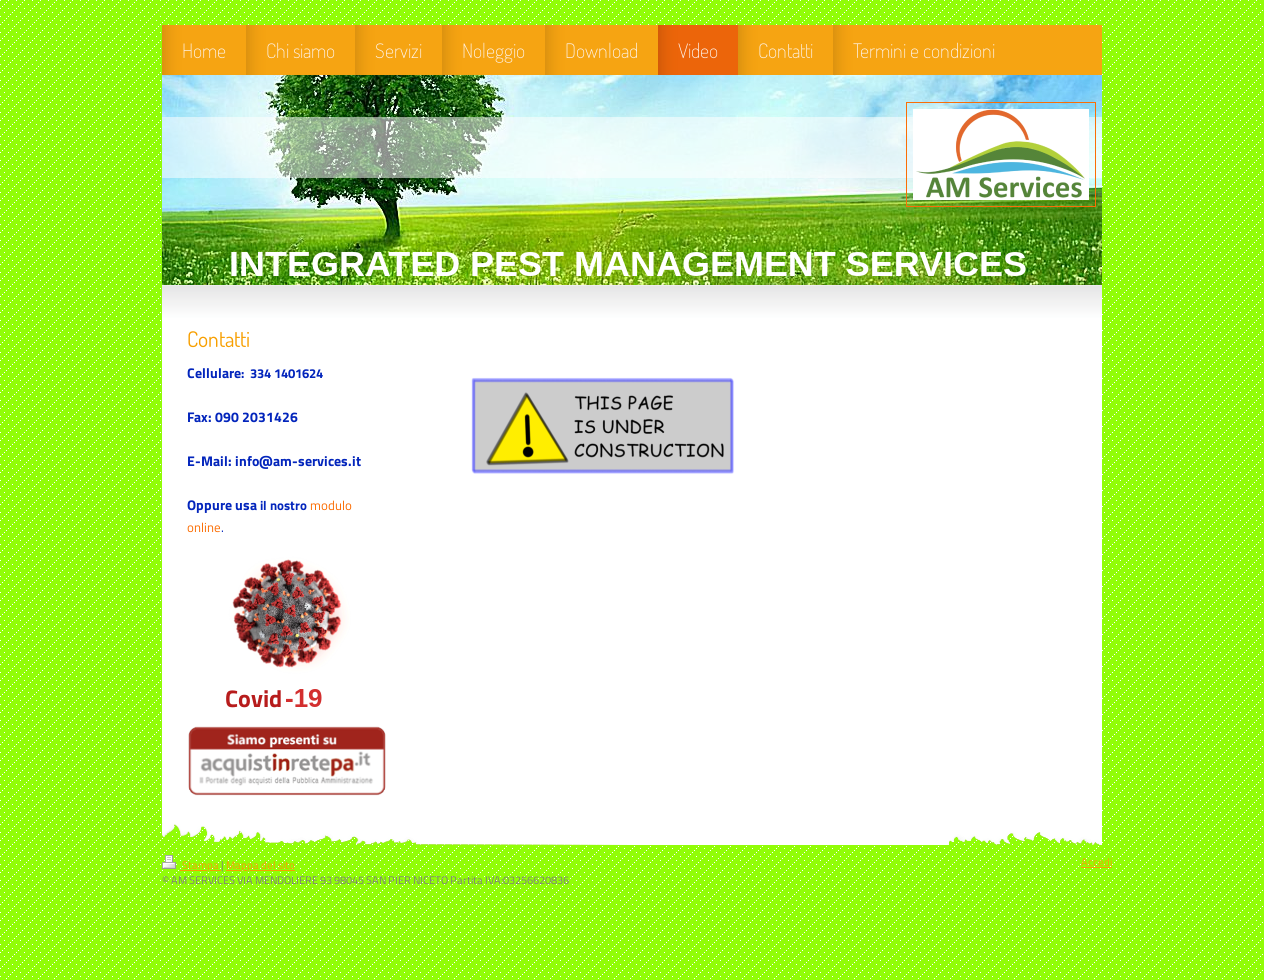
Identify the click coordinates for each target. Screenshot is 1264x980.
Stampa (191, 865)
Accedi (1096, 862)
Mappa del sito (260, 865)
